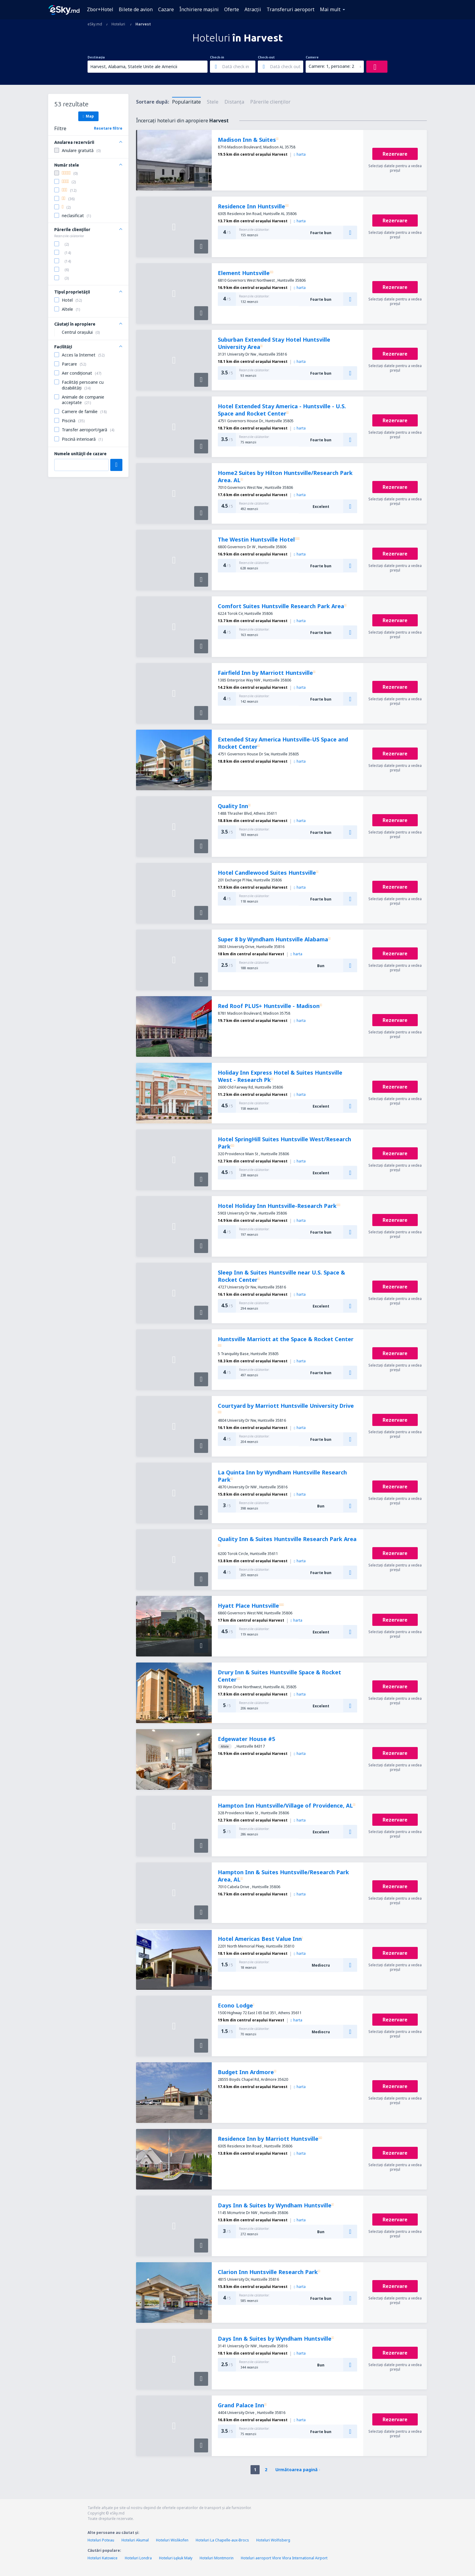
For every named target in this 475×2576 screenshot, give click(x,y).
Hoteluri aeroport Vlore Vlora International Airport (284, 2558)
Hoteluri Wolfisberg (273, 2540)
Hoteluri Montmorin (217, 2558)
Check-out (266, 57)
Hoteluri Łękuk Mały (175, 2558)
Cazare (166, 9)
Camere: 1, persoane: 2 (331, 66)
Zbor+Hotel (100, 9)
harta (300, 154)
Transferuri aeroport (290, 9)
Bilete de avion (136, 9)
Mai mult (330, 9)
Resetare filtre (108, 128)
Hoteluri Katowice (103, 2558)
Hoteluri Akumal (135, 2540)
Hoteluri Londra (138, 2558)
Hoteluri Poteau (101, 2540)
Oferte (231, 9)
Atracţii (252, 9)
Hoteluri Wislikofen (172, 2540)
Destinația (96, 57)
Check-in (217, 57)
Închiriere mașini (199, 9)
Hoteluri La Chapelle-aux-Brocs (222, 2540)
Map (88, 116)
